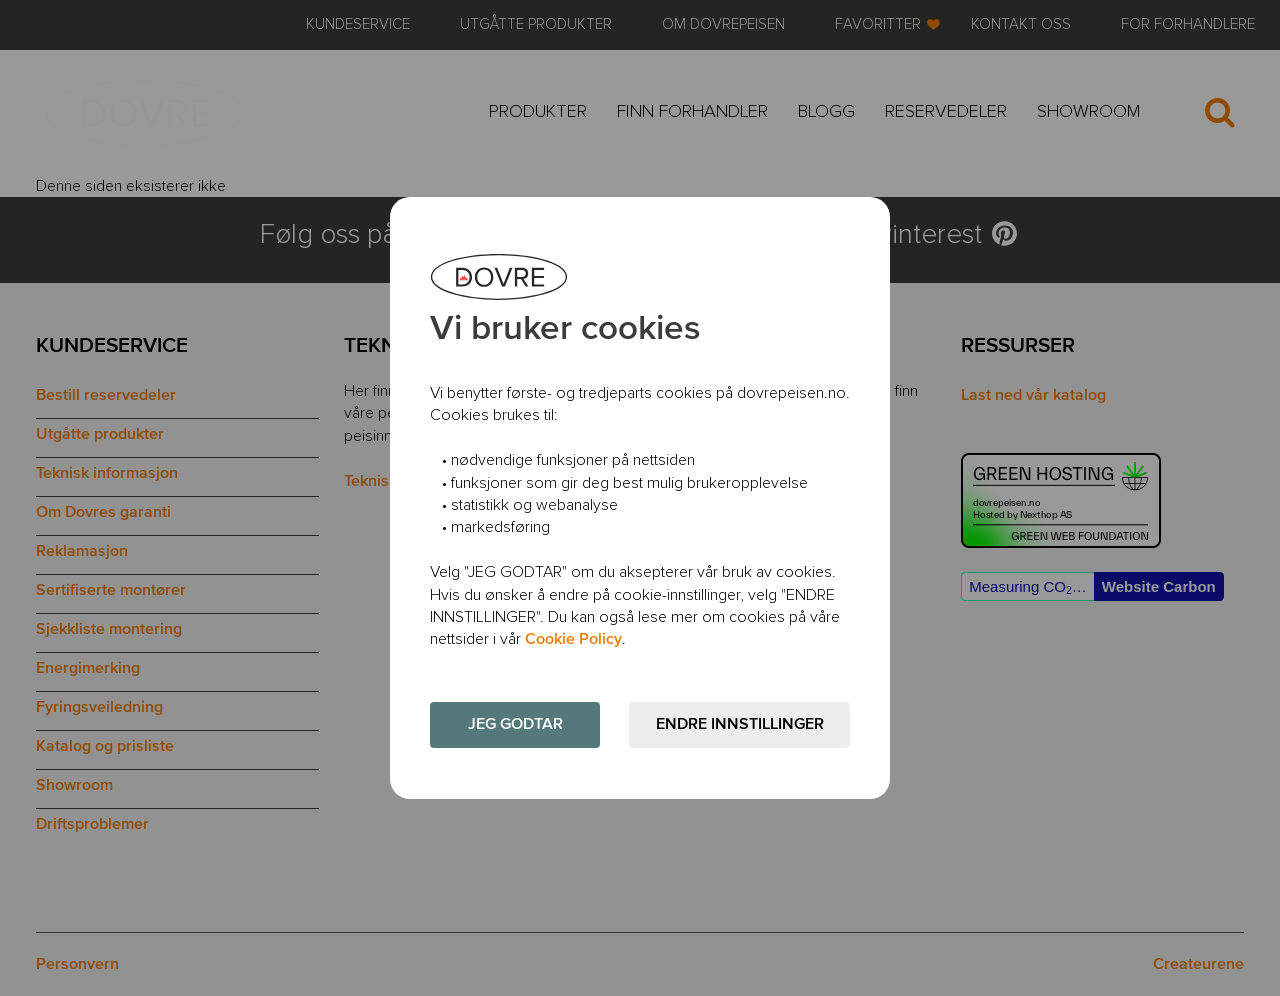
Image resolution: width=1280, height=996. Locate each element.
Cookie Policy (573, 640)
